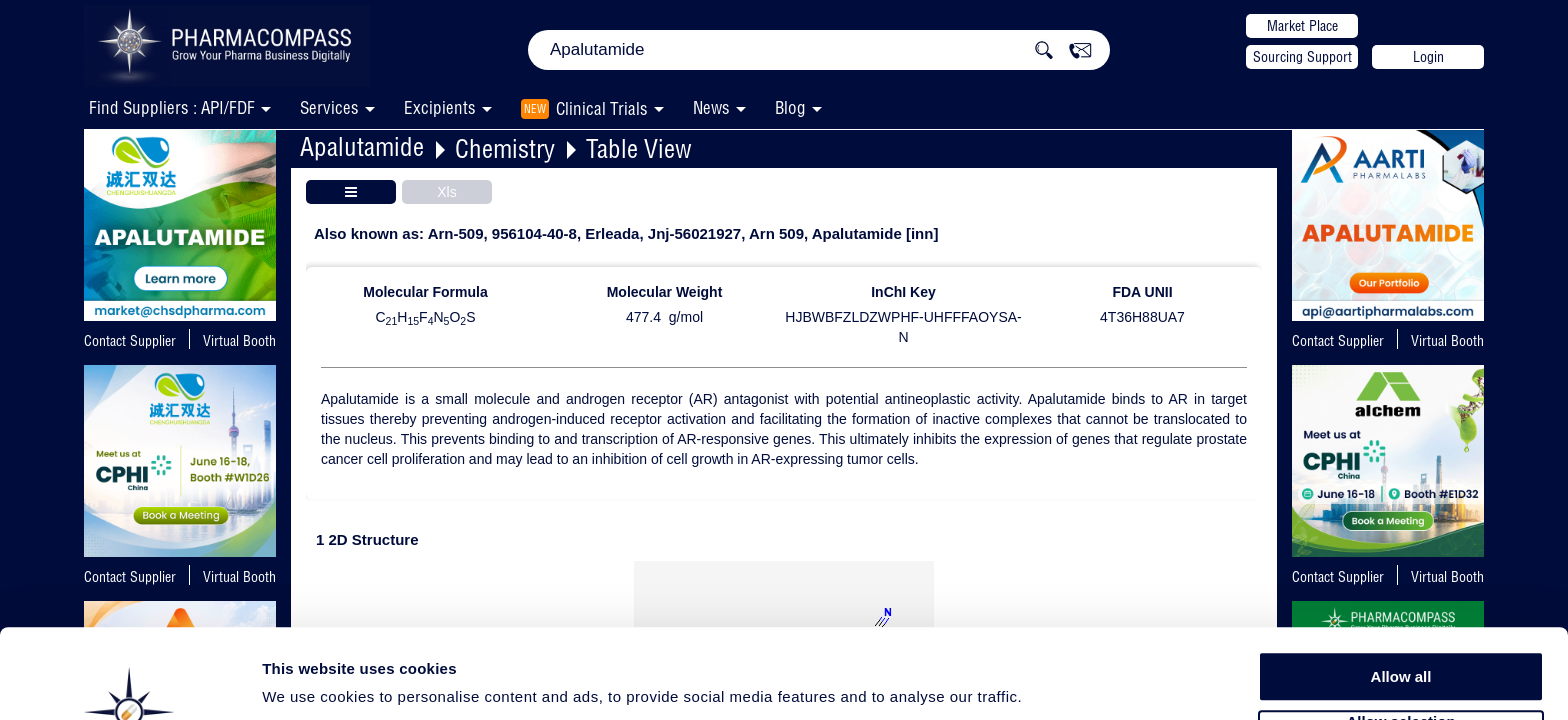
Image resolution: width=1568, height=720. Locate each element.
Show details (1049, 681)
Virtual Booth (239, 341)
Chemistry (505, 148)
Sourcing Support (1302, 57)
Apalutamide (362, 146)
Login (1428, 57)
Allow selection (1400, 645)
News (711, 107)
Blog (790, 107)
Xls (446, 192)
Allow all (1401, 599)
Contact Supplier (130, 341)
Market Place (1302, 26)
